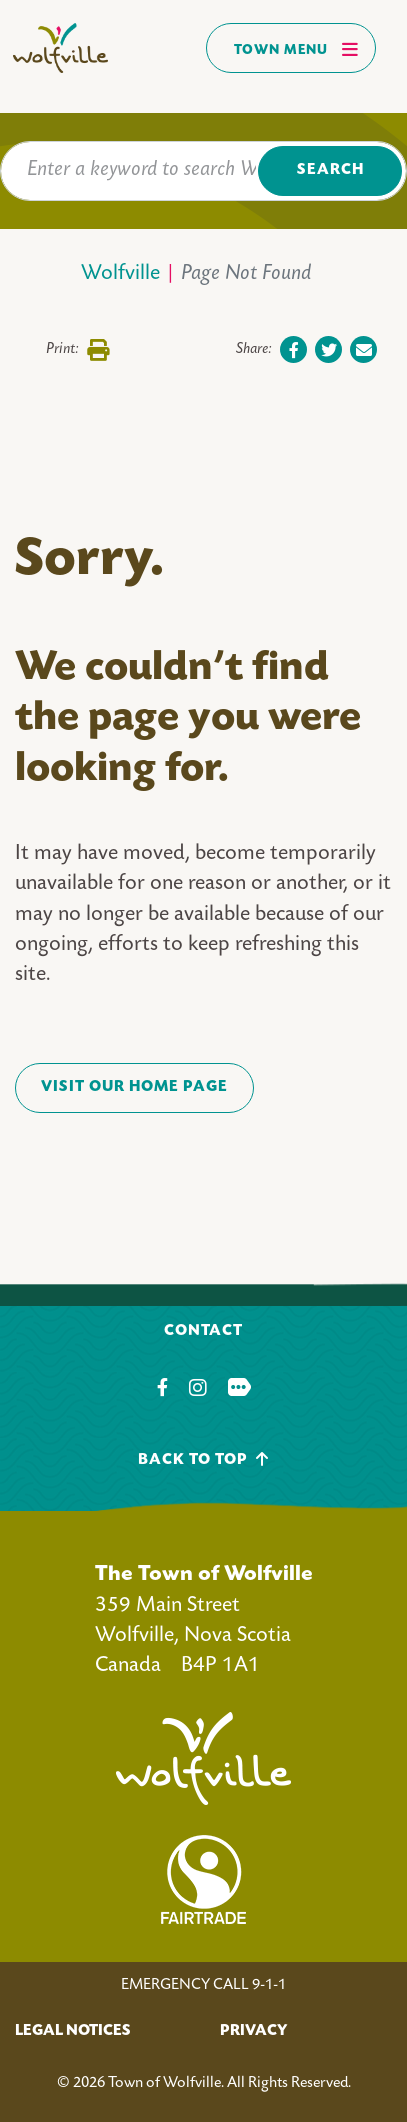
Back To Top (203, 1459)
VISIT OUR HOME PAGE (134, 1087)
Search (330, 170)
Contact (203, 1331)
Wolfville (120, 274)
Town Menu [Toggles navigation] (296, 49)
